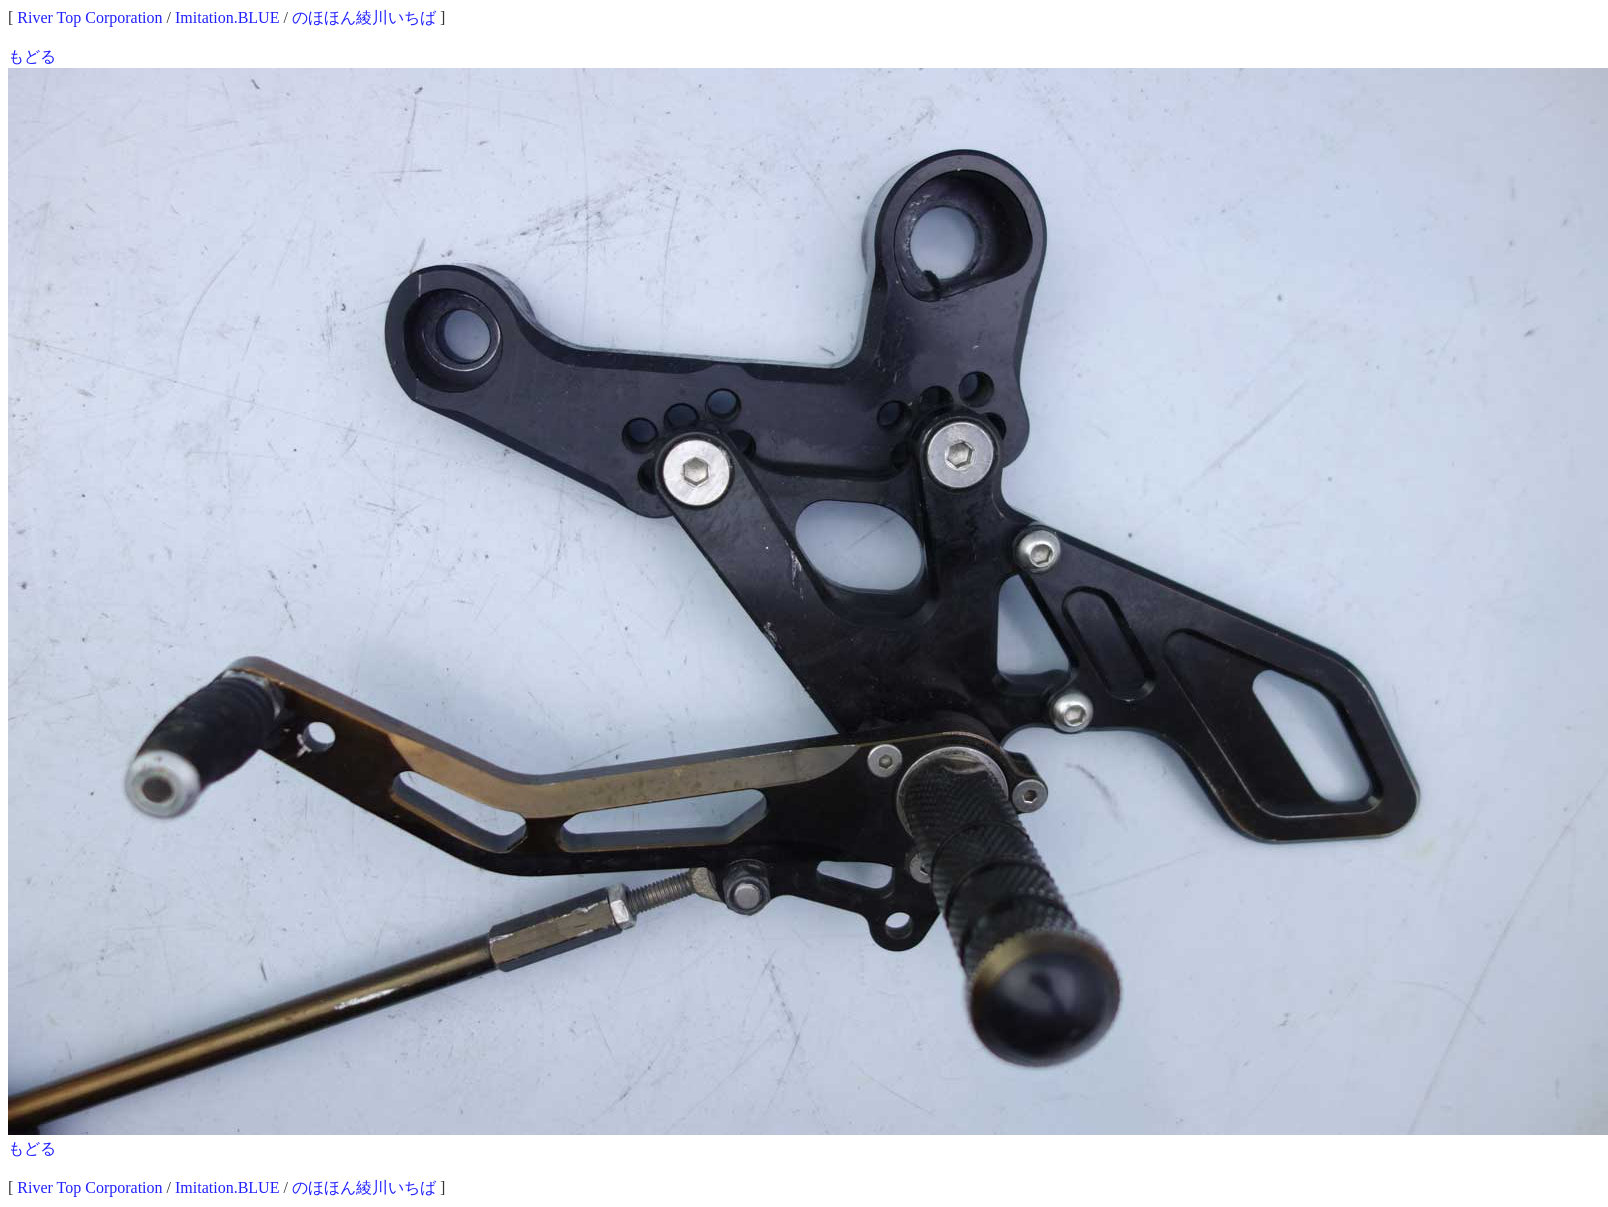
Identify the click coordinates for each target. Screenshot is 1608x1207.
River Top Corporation (89, 17)
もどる (32, 56)
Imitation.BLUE (227, 17)
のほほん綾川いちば (364, 17)
